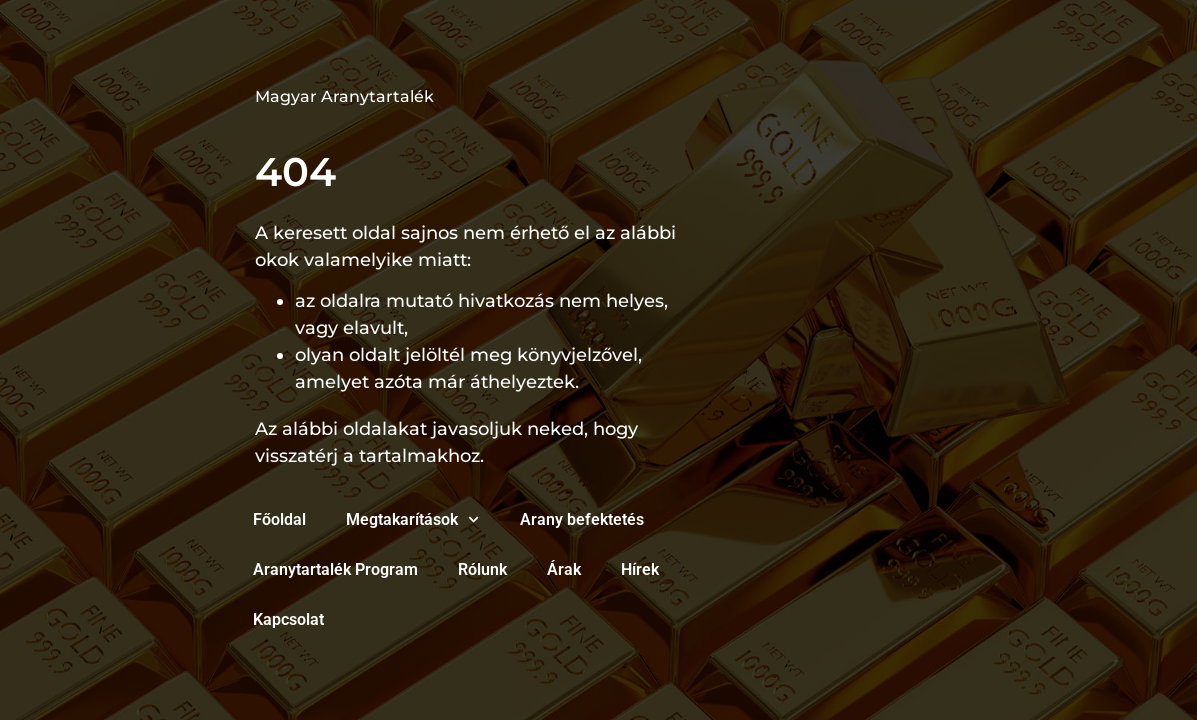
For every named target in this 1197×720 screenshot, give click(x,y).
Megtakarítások (412, 519)
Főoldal (279, 519)
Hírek (640, 569)
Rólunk (482, 569)
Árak (564, 569)
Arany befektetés (582, 519)
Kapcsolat (288, 619)
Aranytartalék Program (335, 569)
